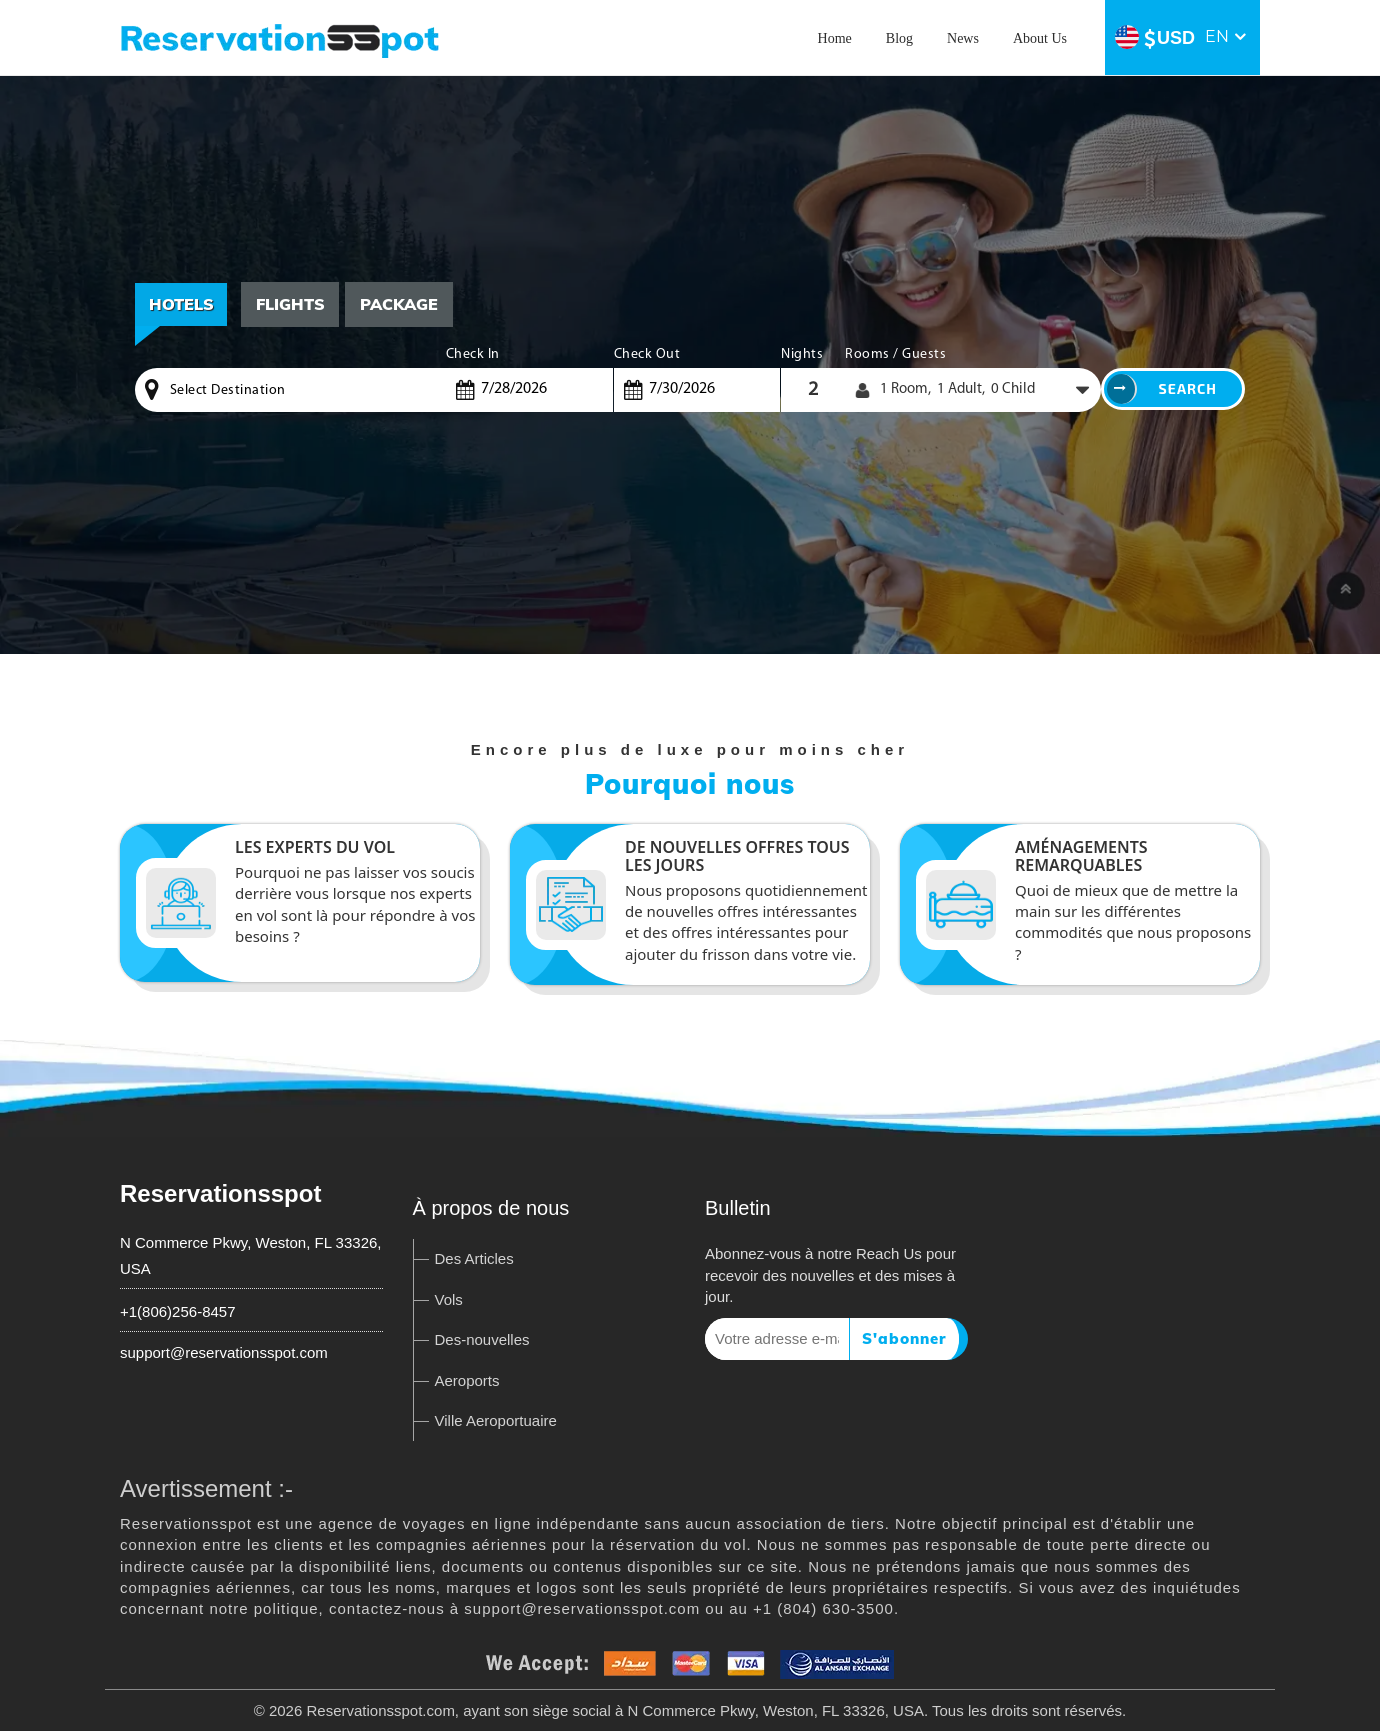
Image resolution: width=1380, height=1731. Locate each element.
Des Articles (474, 1258)
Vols (449, 1299)
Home (835, 38)
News (963, 38)
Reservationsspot (220, 1193)
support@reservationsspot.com (224, 1352)
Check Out (647, 354)
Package (401, 304)
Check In (473, 354)
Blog (899, 38)
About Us (1040, 38)
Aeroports (467, 1380)
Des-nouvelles (482, 1339)
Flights (291, 304)
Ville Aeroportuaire (496, 1420)
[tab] (291, 304)
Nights (802, 354)
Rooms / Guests (895, 354)
